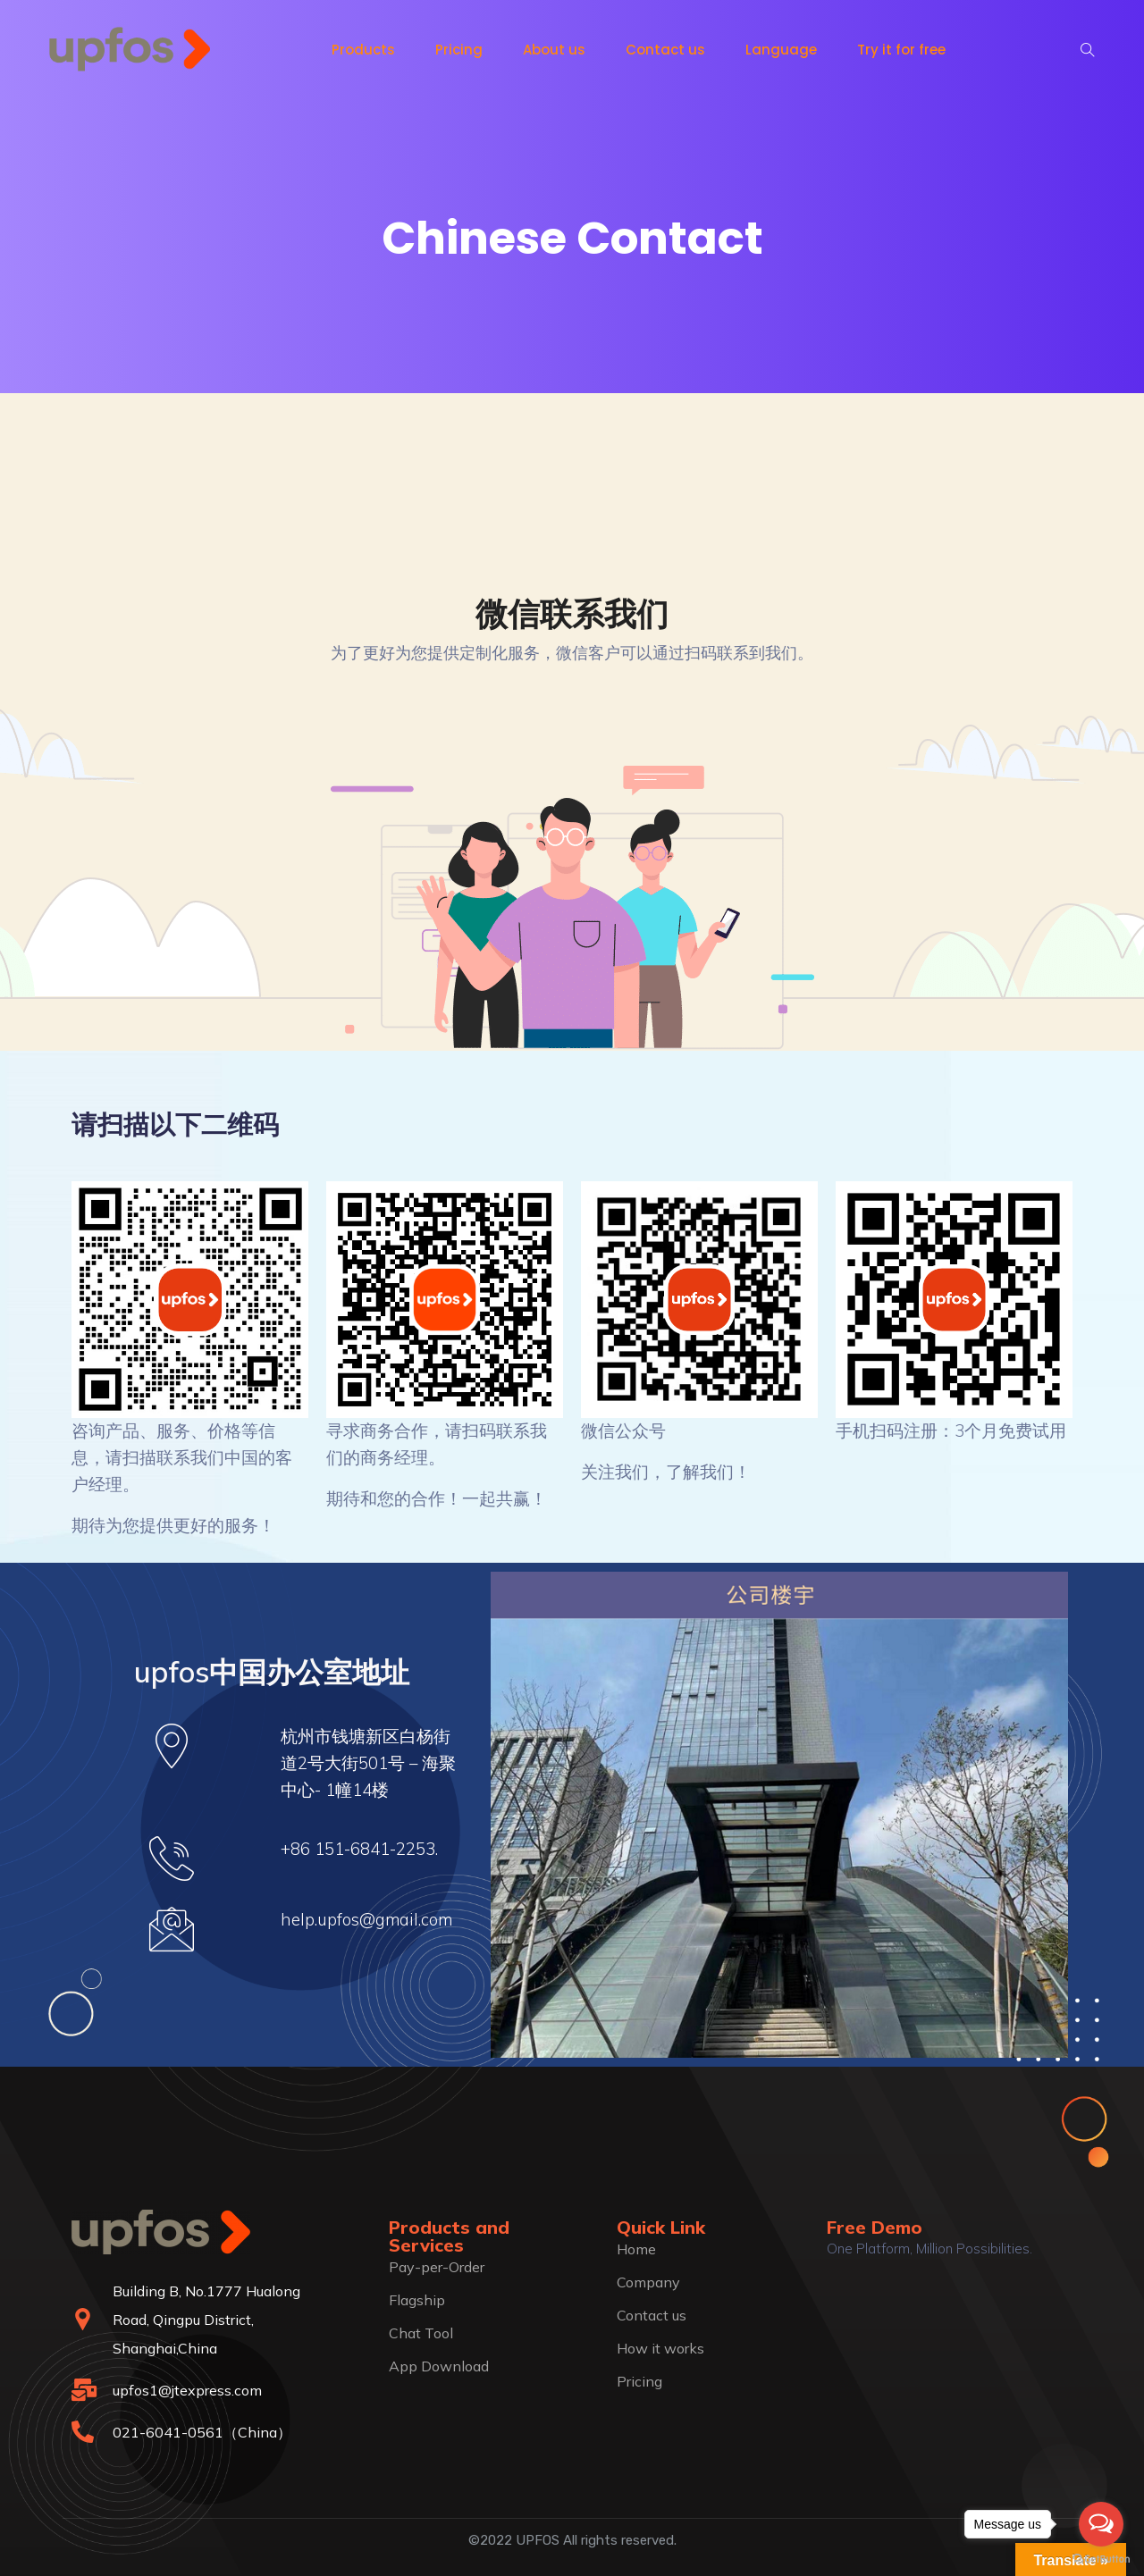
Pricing (459, 49)
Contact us (665, 49)
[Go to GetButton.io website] (1101, 2558)
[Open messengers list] (1101, 2524)
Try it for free (901, 49)
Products (363, 49)
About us (554, 49)
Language (781, 49)
